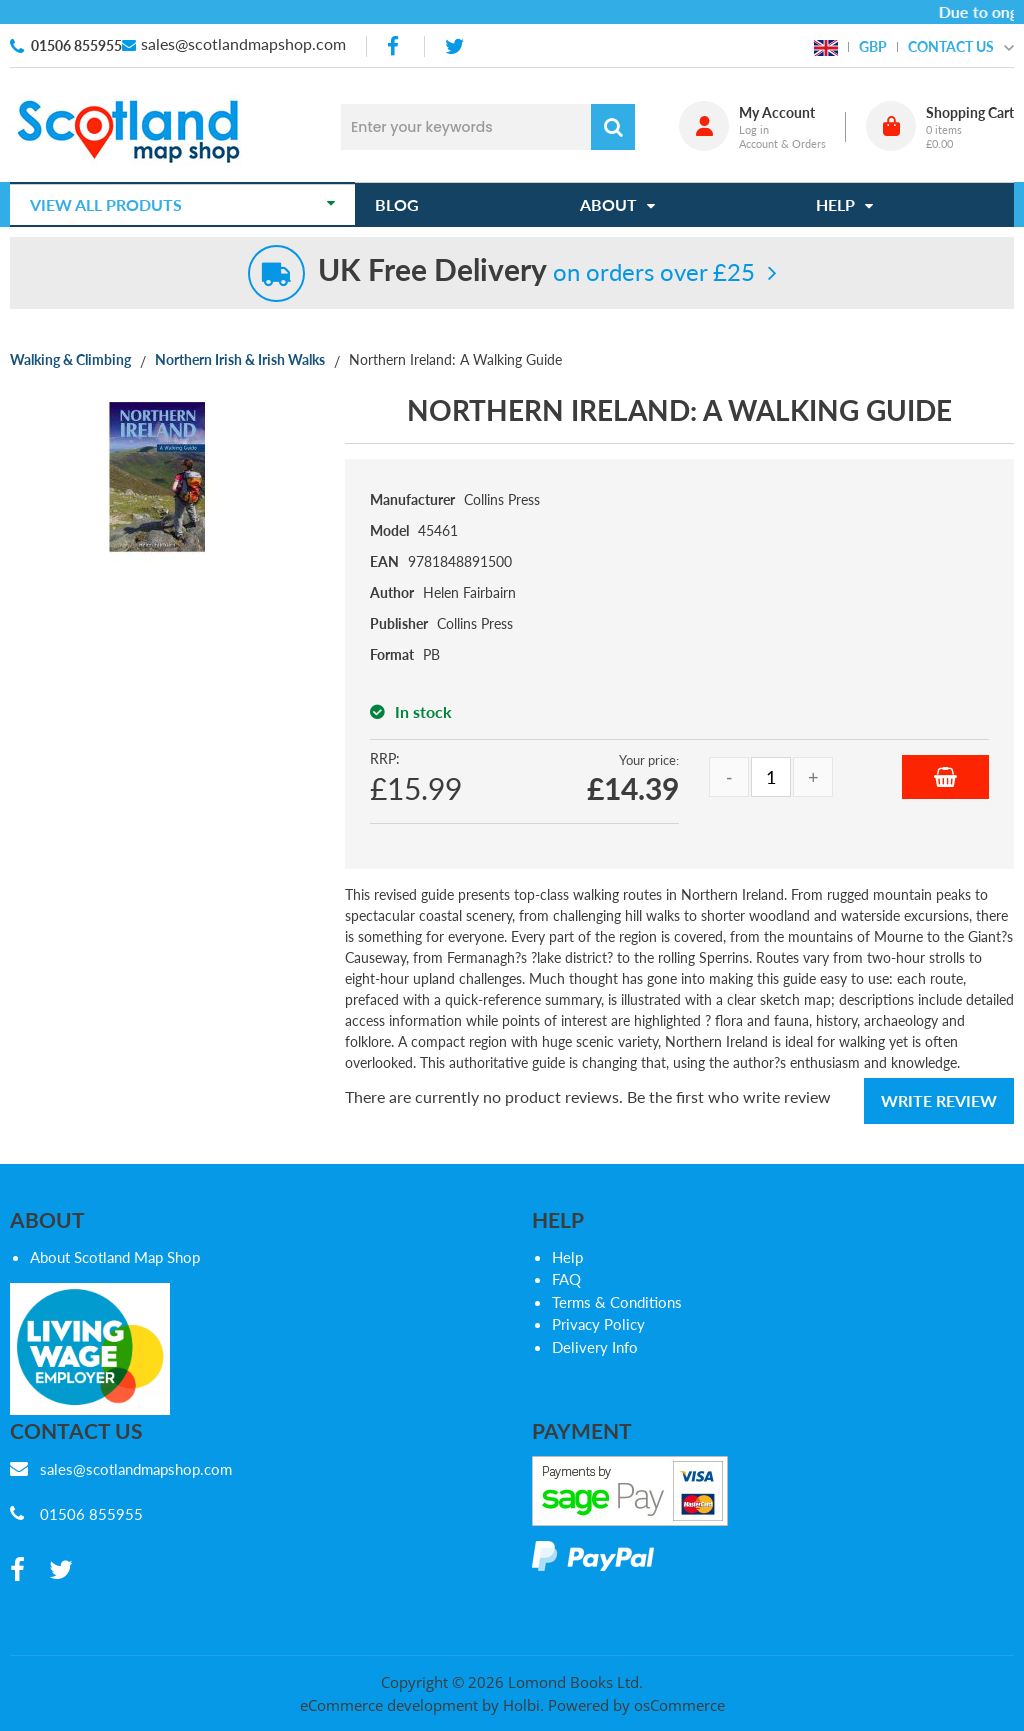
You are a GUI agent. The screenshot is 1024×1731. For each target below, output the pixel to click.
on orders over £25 (536, 271)
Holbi (521, 1705)
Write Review (939, 1100)
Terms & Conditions (617, 1302)
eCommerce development (389, 1705)
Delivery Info (595, 1347)
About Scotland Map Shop (115, 1257)
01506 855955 (76, 45)
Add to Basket (945, 777)
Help (567, 1257)
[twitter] (454, 46)
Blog (397, 204)
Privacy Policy (598, 1324)
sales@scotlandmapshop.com (243, 43)
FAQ (566, 1279)
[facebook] (395, 46)
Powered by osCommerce (636, 1705)
